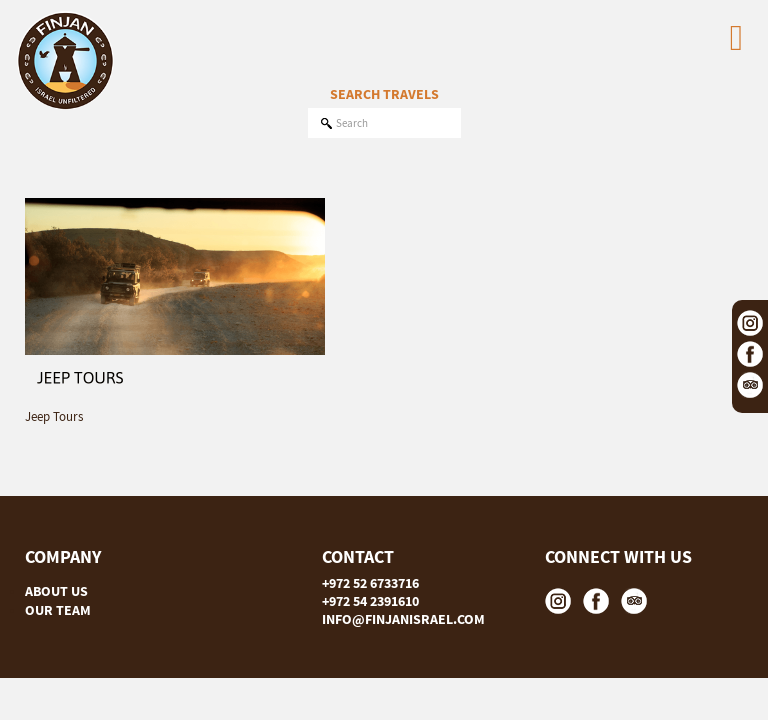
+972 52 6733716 (370, 583)
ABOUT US (56, 591)
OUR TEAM (58, 610)
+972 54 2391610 (370, 601)
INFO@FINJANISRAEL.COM (403, 619)
